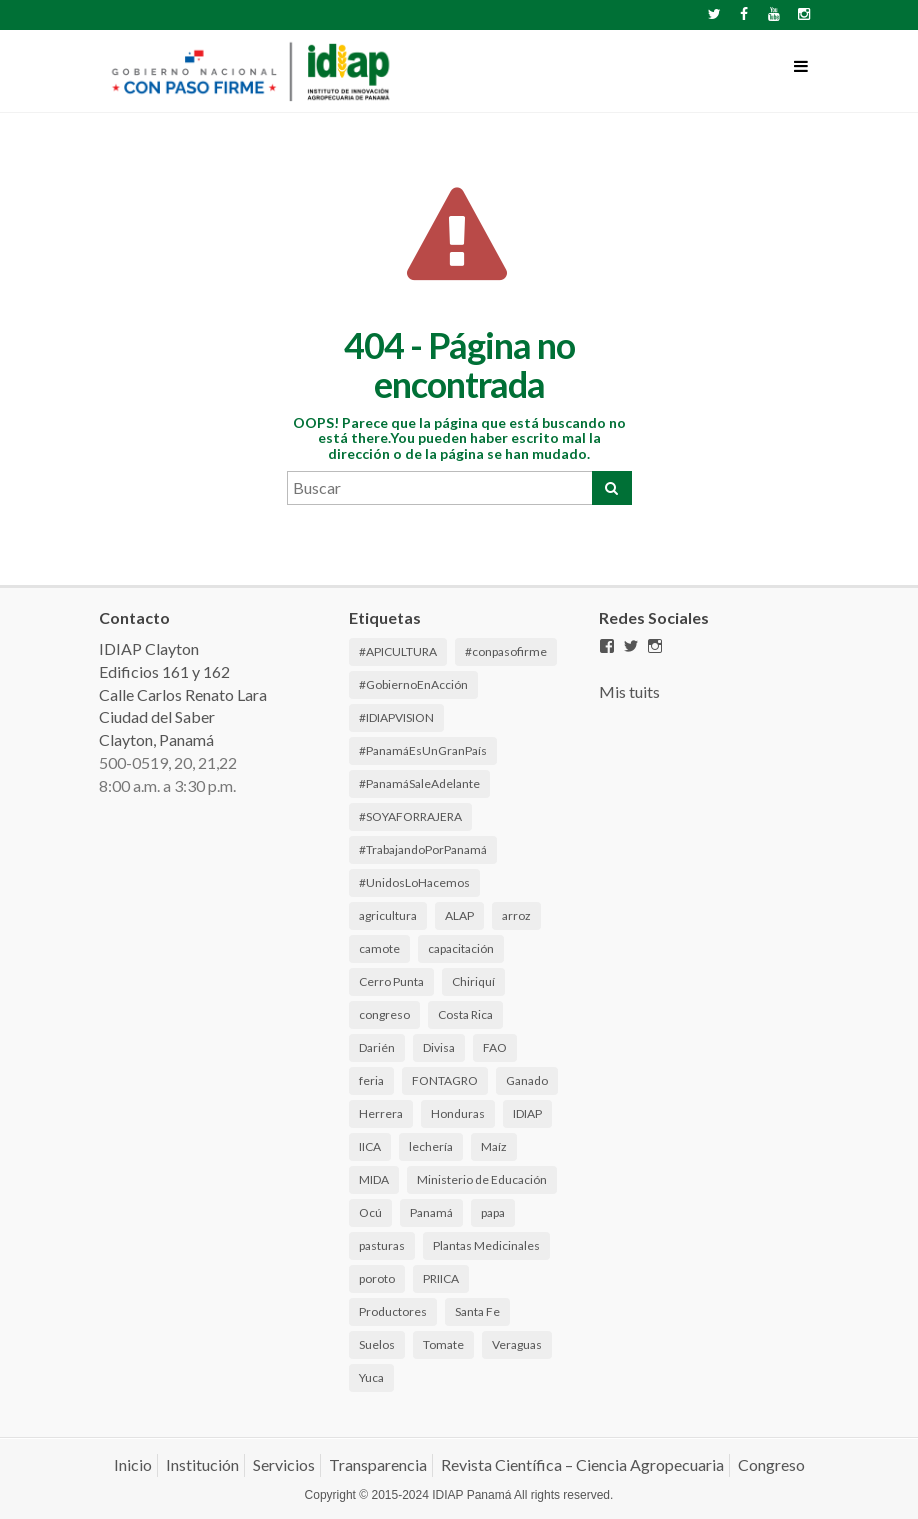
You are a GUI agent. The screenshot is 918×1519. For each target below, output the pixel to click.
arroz (516, 915)
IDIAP (527, 1113)
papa (493, 1212)
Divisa (439, 1047)
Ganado (527, 1080)
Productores (393, 1311)
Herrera (381, 1113)
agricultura (388, 915)
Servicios (284, 1464)
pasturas (382, 1245)
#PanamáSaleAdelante (419, 783)
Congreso (771, 1464)
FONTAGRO (445, 1080)
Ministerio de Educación (482, 1179)
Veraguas (517, 1344)
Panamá (431, 1212)
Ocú (370, 1212)
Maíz (494, 1146)
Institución (202, 1464)
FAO (495, 1047)
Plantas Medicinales (486, 1245)
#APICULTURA (398, 651)
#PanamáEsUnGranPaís (423, 750)
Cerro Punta (391, 981)
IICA (370, 1146)
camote (379, 948)
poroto (377, 1278)
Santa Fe (477, 1311)
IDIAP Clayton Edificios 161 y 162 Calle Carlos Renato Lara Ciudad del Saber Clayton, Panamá (183, 694)
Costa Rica (465, 1014)
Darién (377, 1047)
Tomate (443, 1344)
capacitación (461, 948)
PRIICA (441, 1278)
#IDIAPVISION (396, 717)
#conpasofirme (506, 651)
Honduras (458, 1113)
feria (371, 1080)
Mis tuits (629, 691)
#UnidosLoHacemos (414, 882)
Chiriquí (473, 981)
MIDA (374, 1179)
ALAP (459, 915)
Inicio (133, 1464)
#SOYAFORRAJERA (410, 816)
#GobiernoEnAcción (413, 684)
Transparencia (378, 1464)
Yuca (371, 1377)
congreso (384, 1014)
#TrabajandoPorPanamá (423, 849)
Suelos (377, 1344)
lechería (431, 1146)
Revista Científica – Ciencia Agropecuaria (582, 1464)
